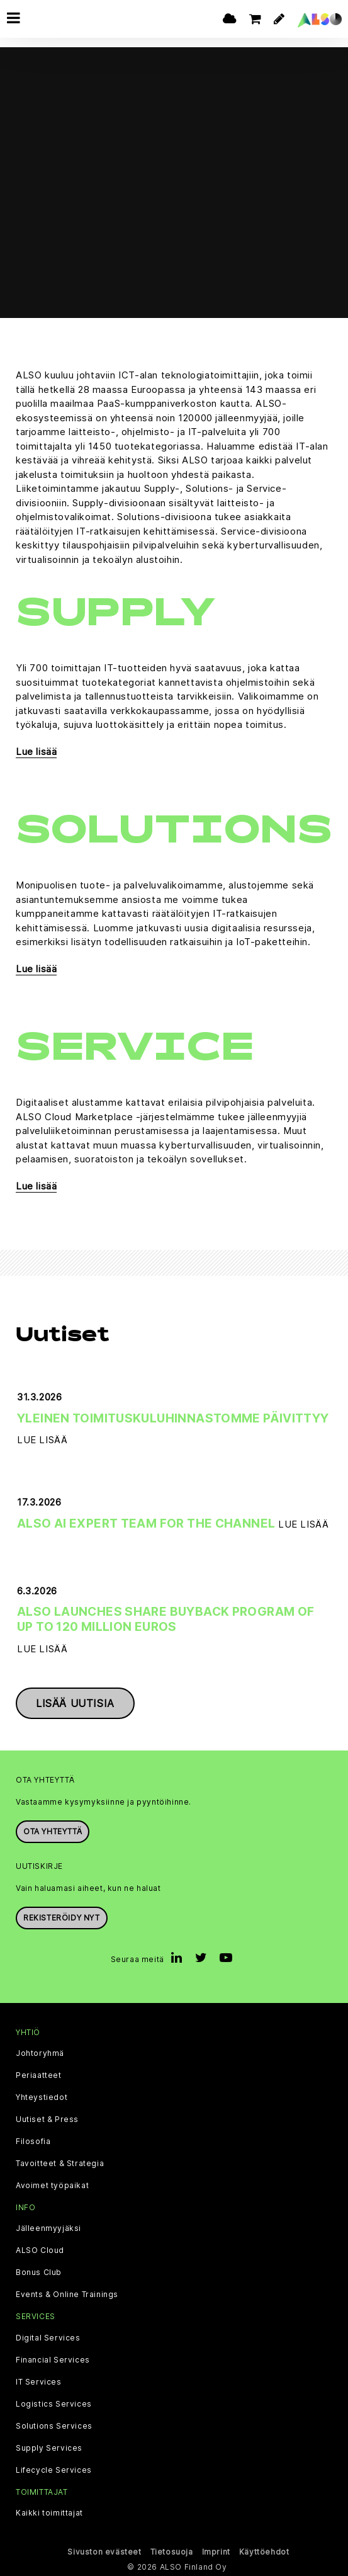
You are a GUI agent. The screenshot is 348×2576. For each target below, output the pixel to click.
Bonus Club (39, 2272)
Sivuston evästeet (104, 2551)
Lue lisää (36, 751)
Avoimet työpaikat (52, 2185)
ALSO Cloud (40, 2250)
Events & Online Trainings (67, 2294)
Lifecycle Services (54, 2470)
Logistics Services (54, 2404)
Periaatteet (39, 2075)
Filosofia (33, 2141)
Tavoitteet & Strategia (60, 2163)
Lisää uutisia (75, 1703)
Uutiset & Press (47, 2119)
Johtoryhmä (40, 2053)
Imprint (216, 2551)
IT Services (39, 2382)
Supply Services (49, 2448)
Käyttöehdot (264, 2551)
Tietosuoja (171, 2551)
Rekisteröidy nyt (61, 1917)
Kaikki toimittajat (49, 2513)
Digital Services (48, 2338)
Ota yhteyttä (52, 1831)
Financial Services (53, 2360)
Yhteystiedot (41, 2097)
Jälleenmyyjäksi (48, 2228)
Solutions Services (54, 2426)
